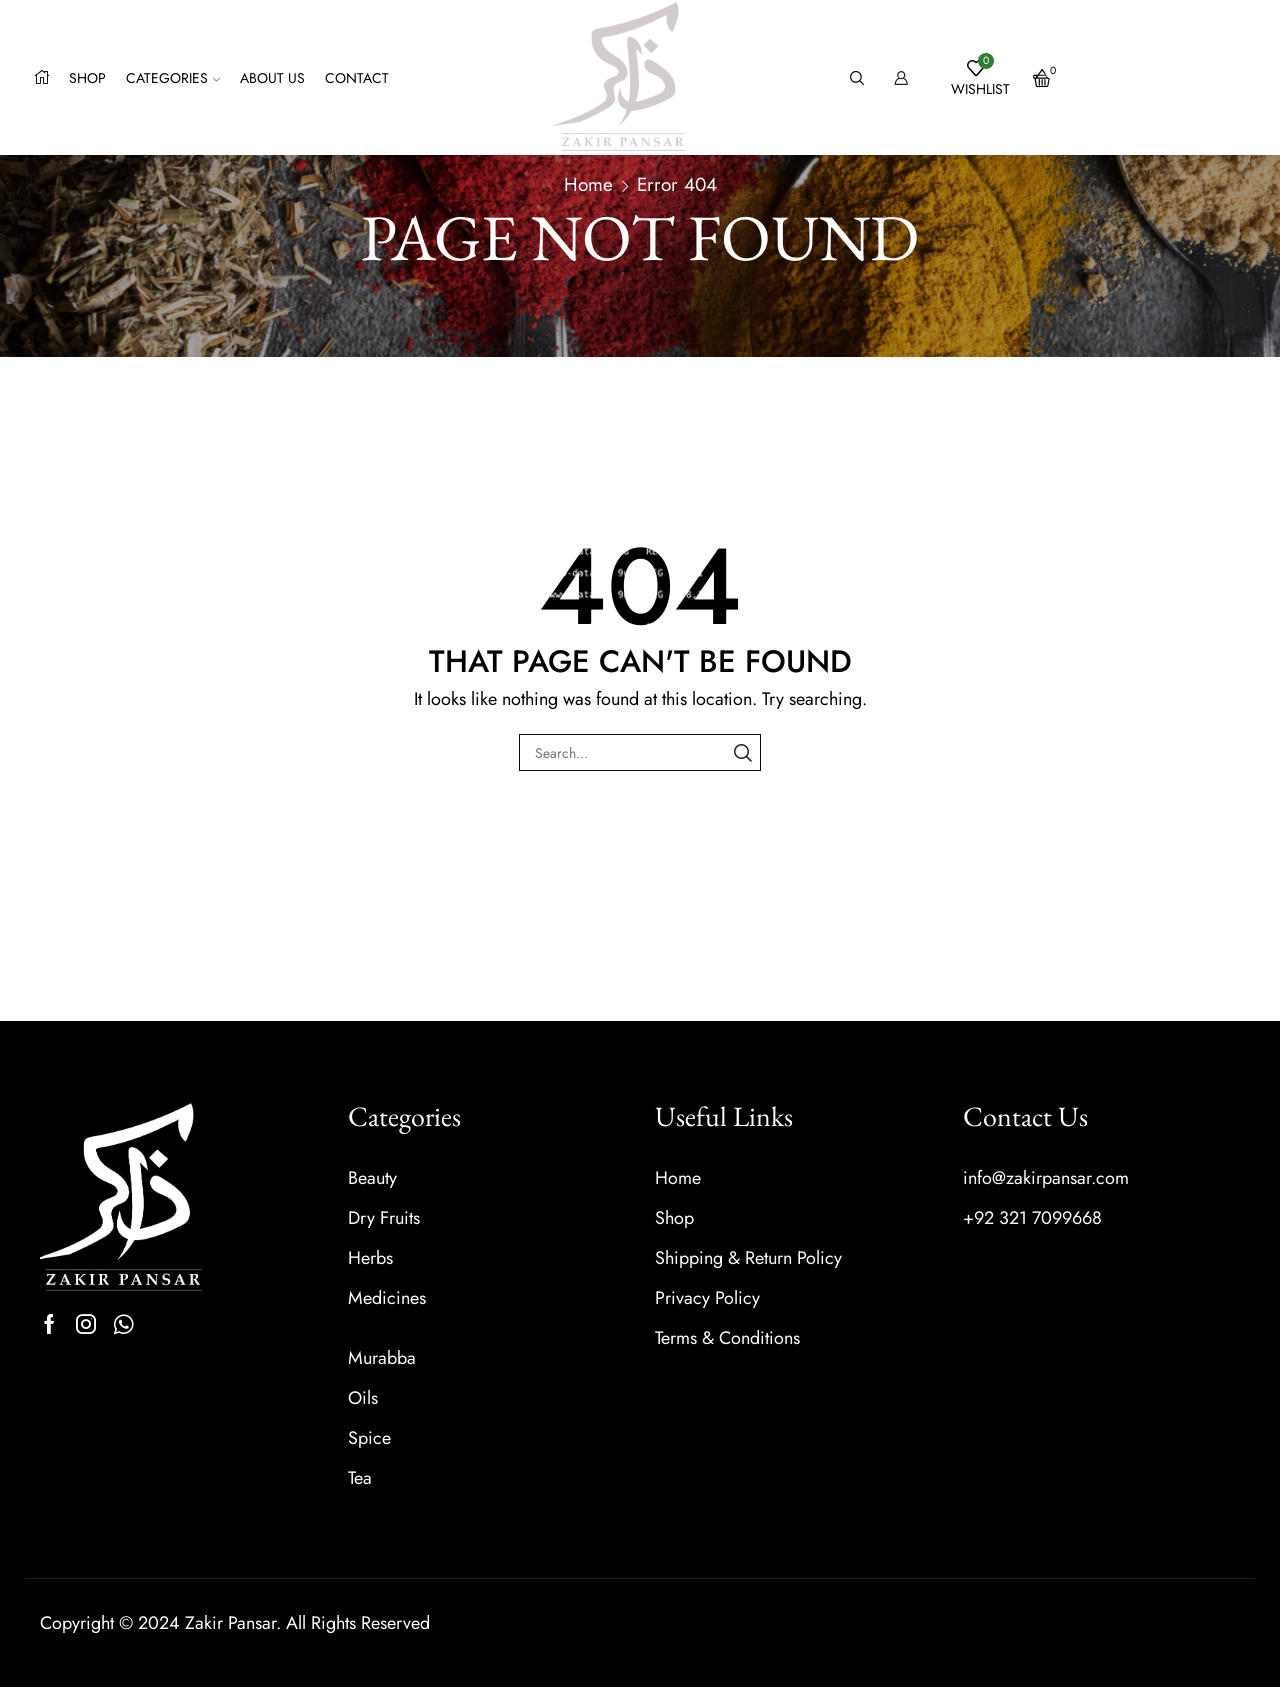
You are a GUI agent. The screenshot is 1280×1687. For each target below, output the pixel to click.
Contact (357, 78)
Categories (173, 78)
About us (272, 78)
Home (588, 184)
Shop (87, 78)
